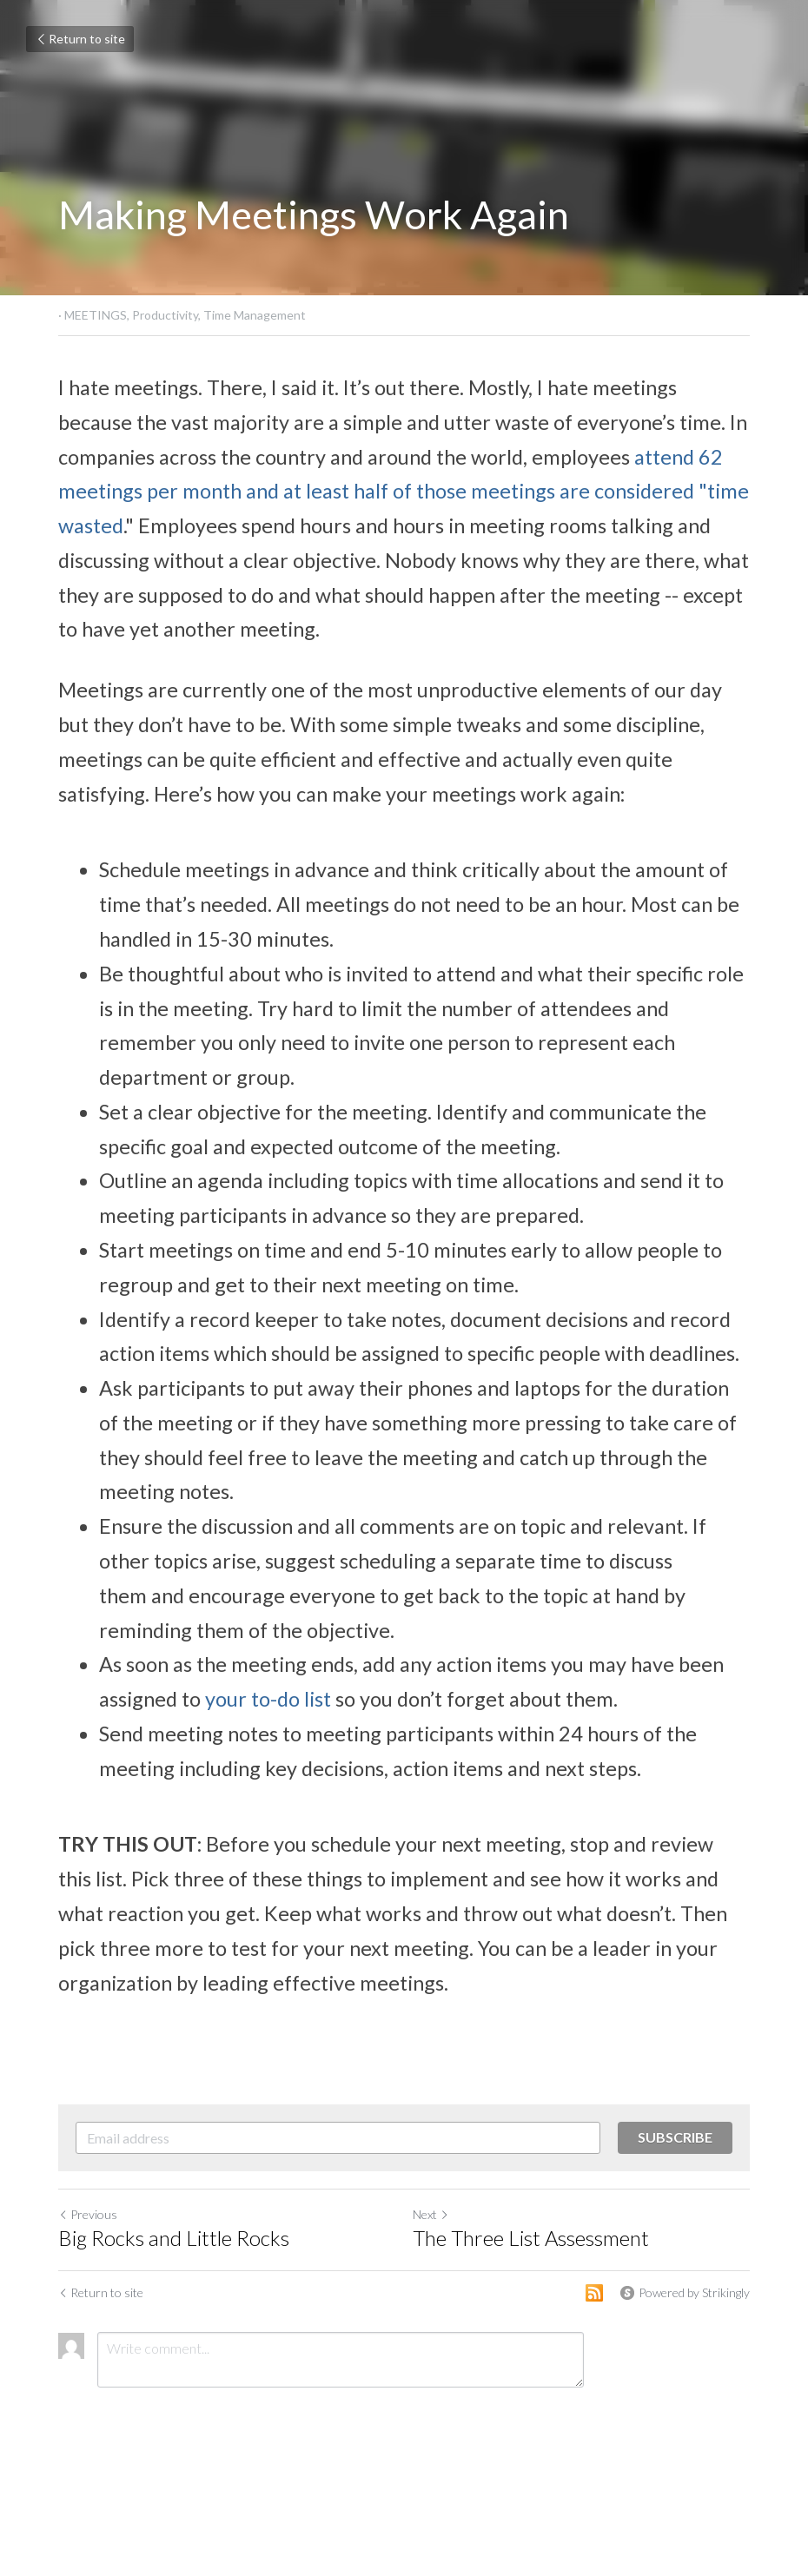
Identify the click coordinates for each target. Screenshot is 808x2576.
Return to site (80, 38)
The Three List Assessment (531, 2237)
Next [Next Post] (431, 2214)
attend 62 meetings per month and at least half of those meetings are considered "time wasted (405, 491)
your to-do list (268, 1699)
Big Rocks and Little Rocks (173, 2237)
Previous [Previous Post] (87, 2214)
